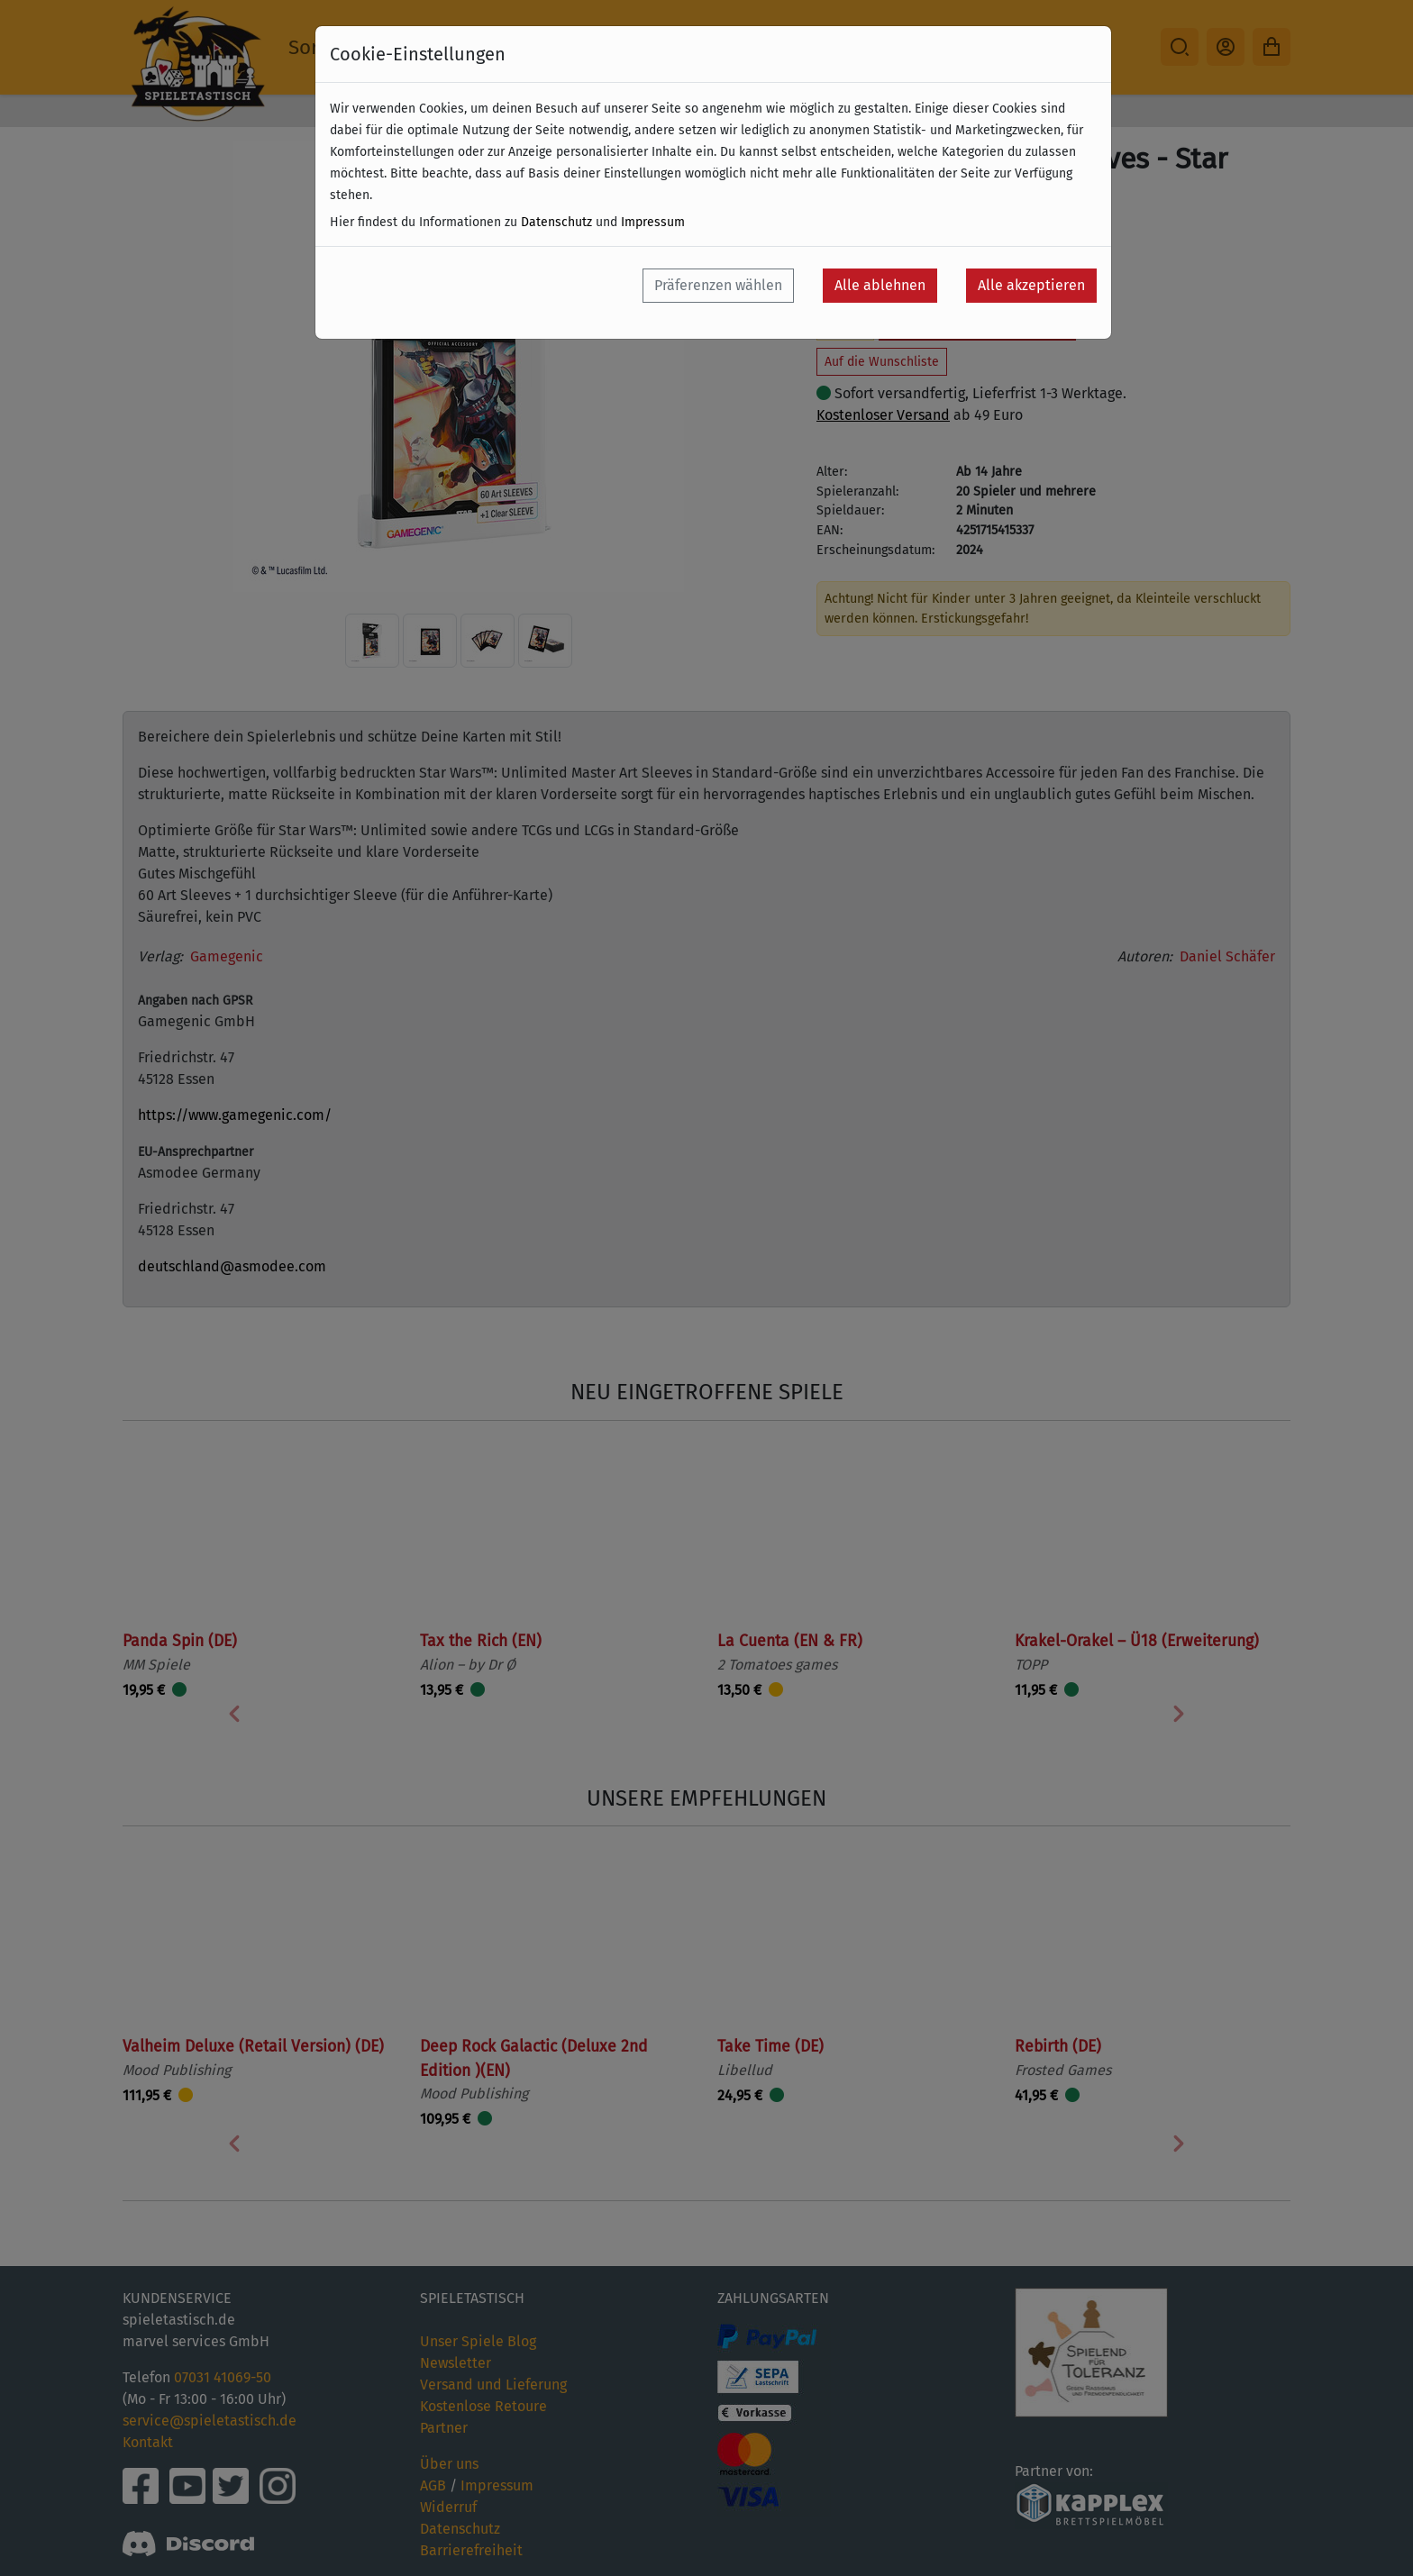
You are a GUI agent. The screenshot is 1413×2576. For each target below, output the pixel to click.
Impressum (653, 222)
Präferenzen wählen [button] (718, 285)
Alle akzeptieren (1031, 285)
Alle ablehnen (879, 285)
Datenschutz (556, 222)
